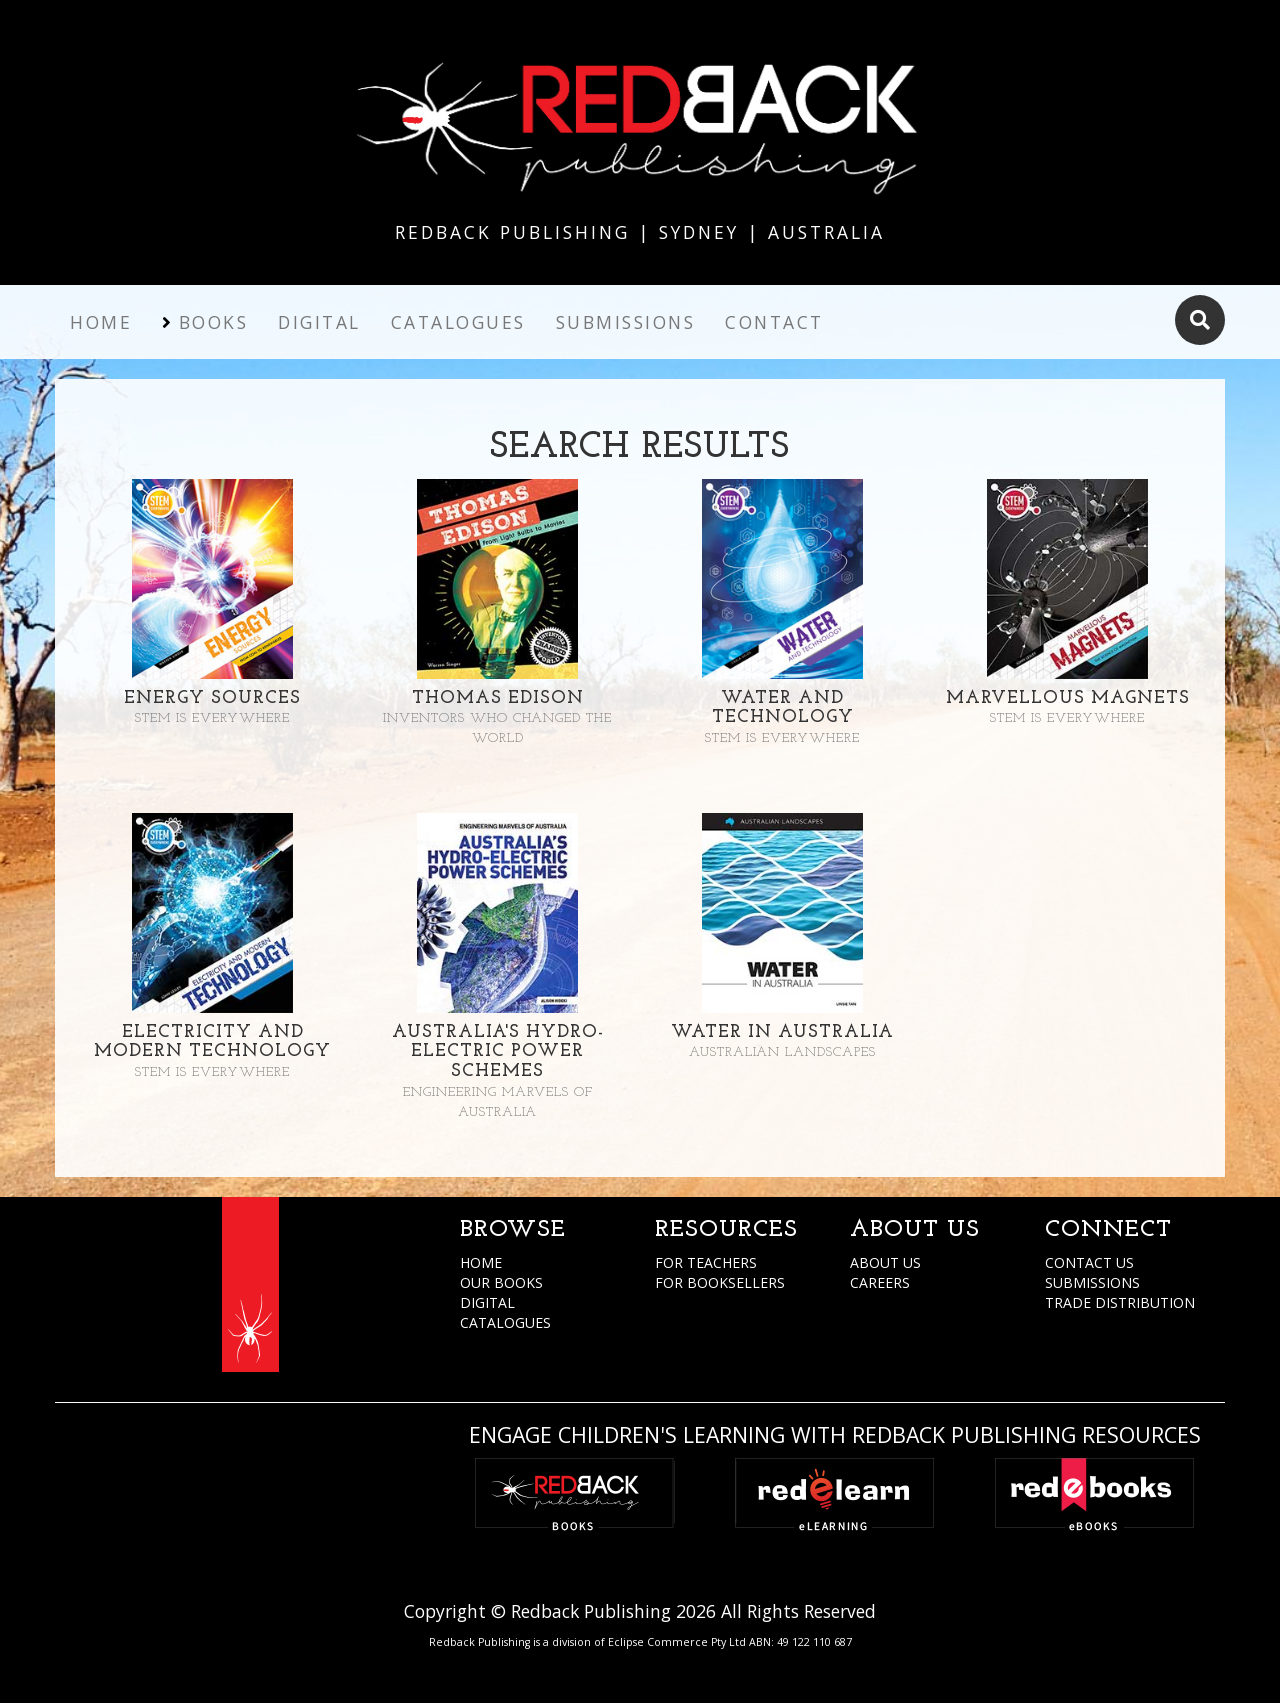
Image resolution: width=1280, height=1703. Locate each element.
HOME (481, 1262)
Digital (319, 322)
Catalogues (458, 322)
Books (214, 322)
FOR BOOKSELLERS (720, 1282)
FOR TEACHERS (706, 1262)
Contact (774, 322)
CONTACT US (1089, 1262)
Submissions (626, 322)
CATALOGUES (505, 1322)
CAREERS (880, 1282)
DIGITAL (487, 1302)
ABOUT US (885, 1262)
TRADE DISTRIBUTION (1120, 1302)
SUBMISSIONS (1092, 1282)
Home (101, 322)
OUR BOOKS (501, 1282)
